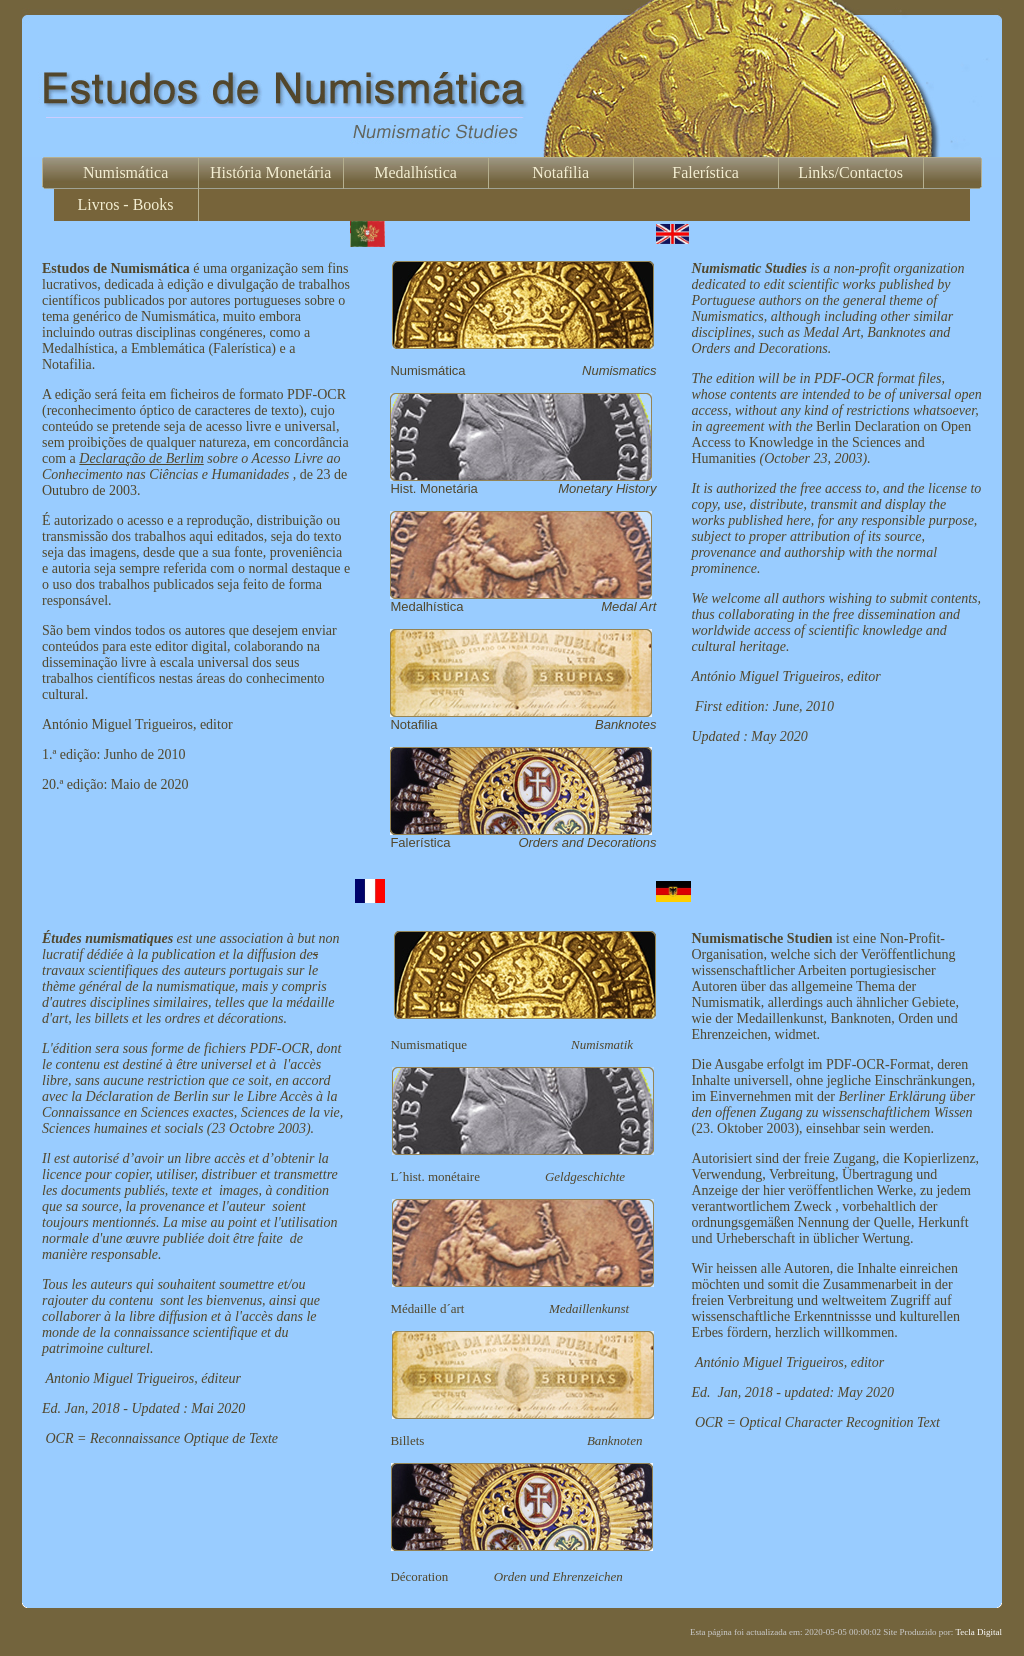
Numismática (125, 172)
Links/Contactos (850, 172)
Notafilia (560, 172)
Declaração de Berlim (141, 458)
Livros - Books (126, 204)
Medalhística (415, 172)
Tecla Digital (978, 1632)
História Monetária (270, 172)
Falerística (705, 172)
